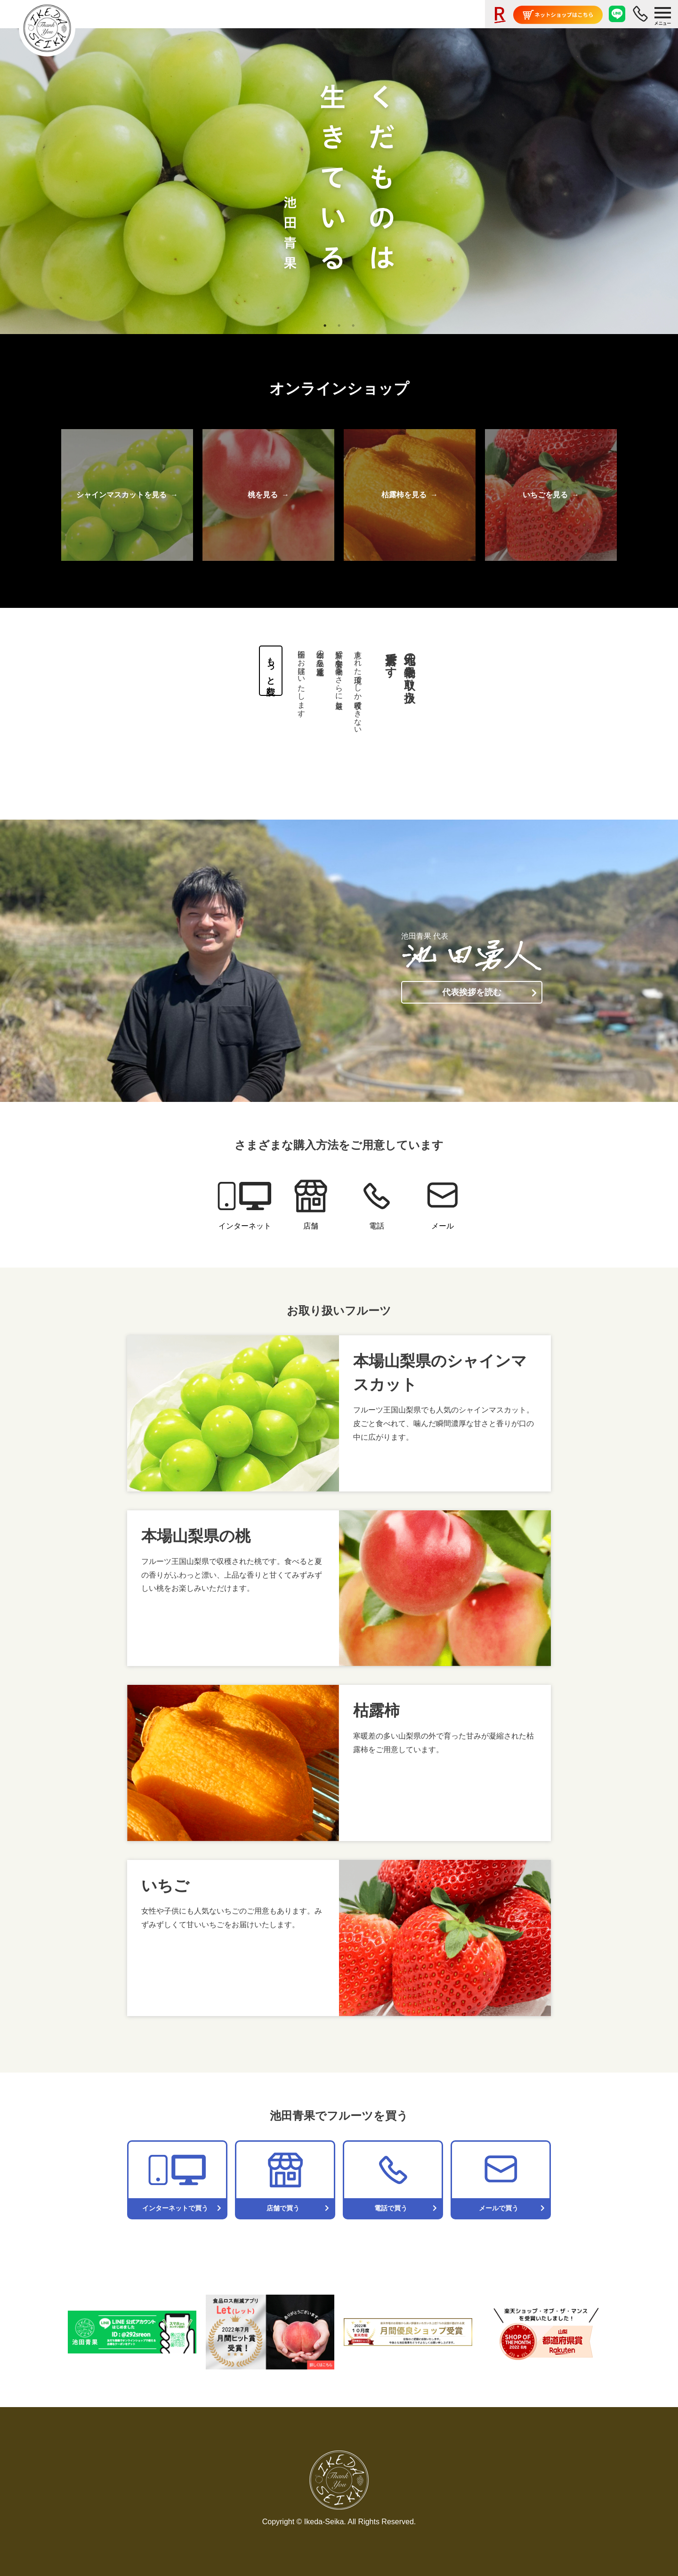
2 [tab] (339, 325)
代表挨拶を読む (471, 992)
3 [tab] (353, 325)
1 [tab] (325, 325)
